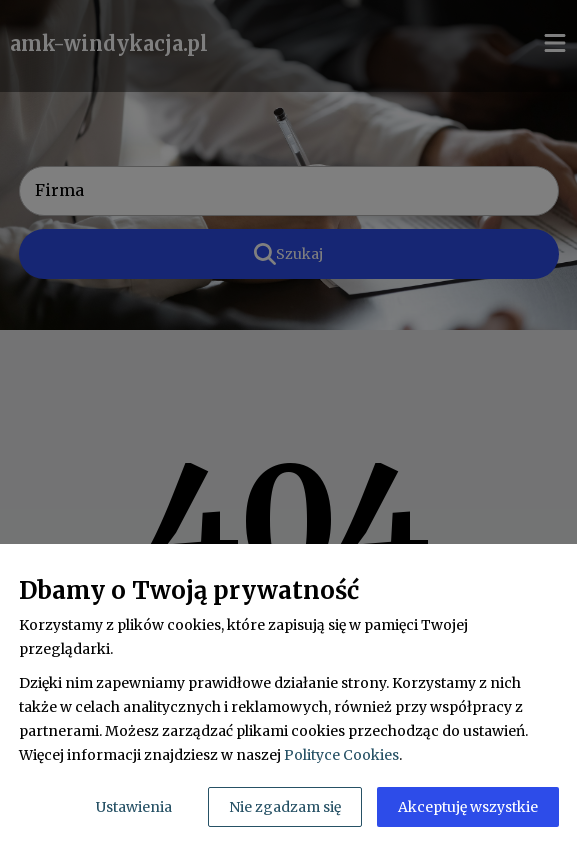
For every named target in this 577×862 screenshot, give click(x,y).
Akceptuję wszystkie (468, 807)
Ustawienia (134, 807)
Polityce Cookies (341, 755)
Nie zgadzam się (285, 807)
